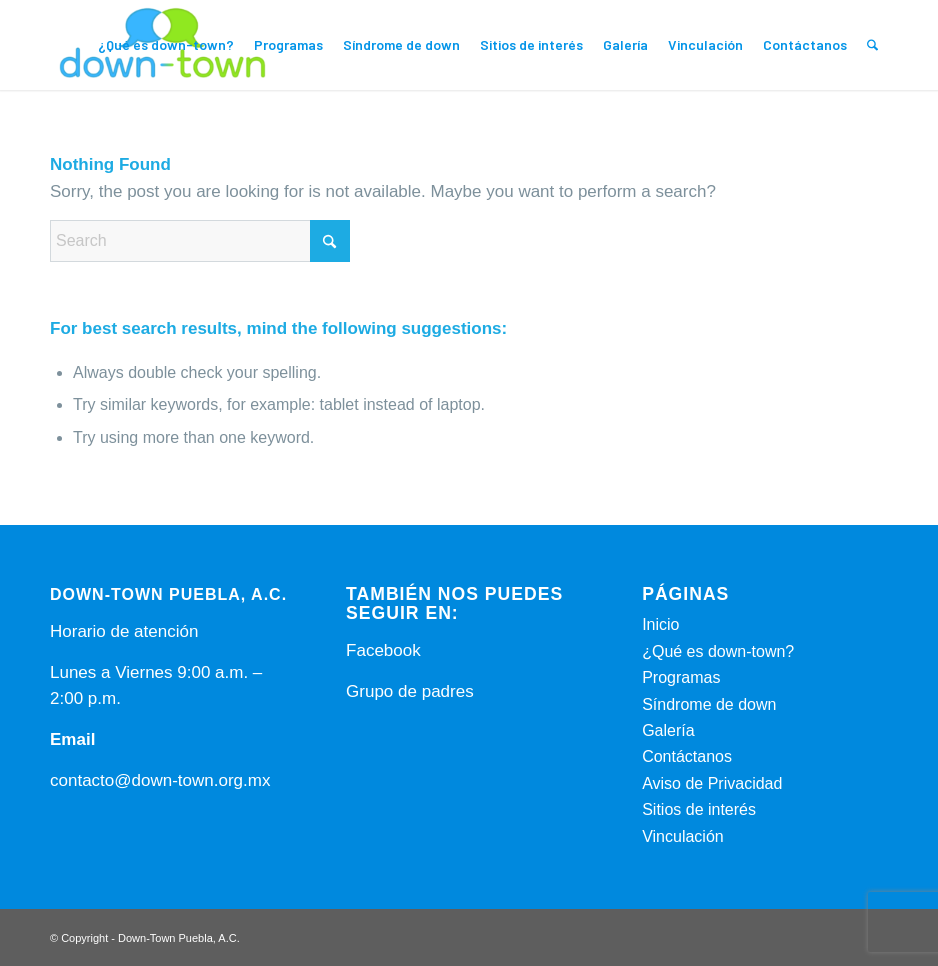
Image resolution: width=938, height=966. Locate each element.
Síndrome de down (709, 704)
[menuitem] (166, 45)
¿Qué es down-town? (718, 651)
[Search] (872, 45)
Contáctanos (687, 756)
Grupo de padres (410, 691)
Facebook (383, 650)
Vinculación (683, 836)
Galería (668, 730)
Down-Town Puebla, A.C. (179, 938)
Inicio (660, 624)
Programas (681, 677)
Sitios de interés (699, 809)
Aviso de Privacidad (712, 783)
